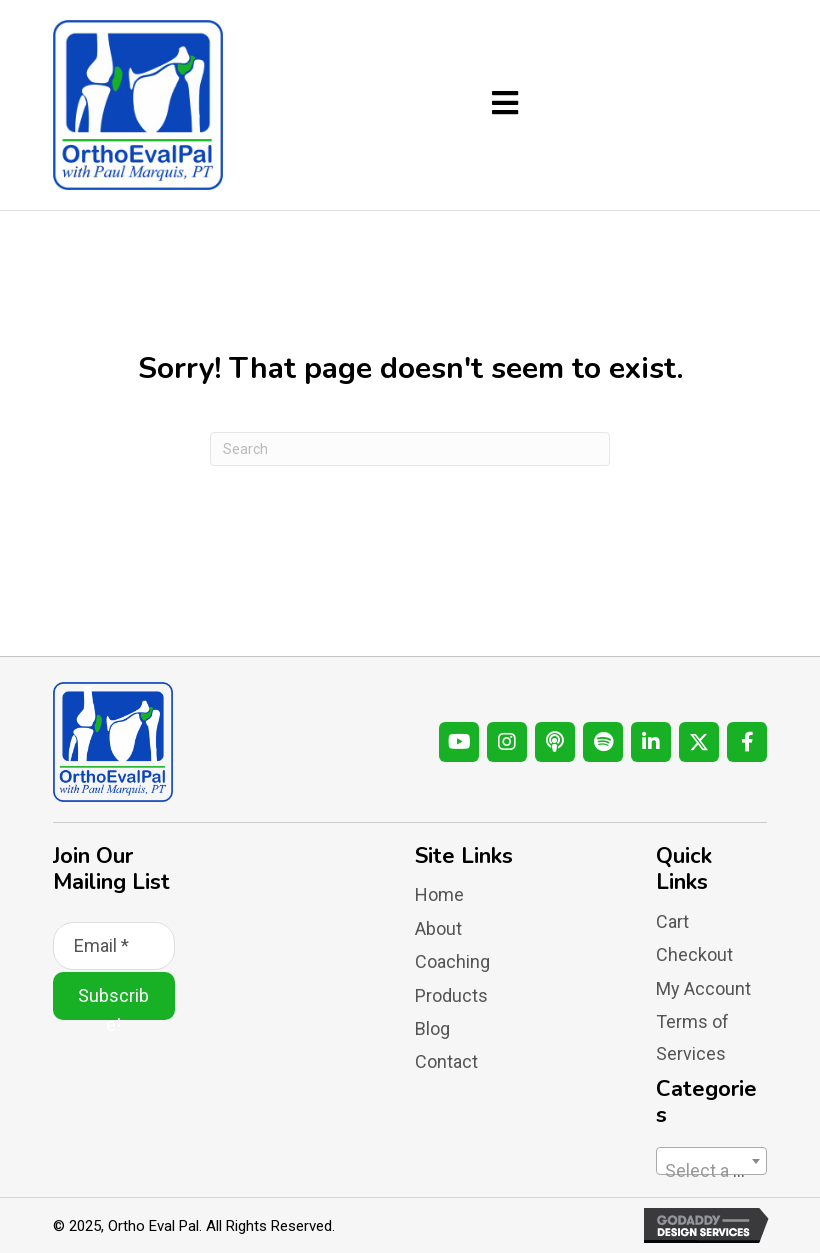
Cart (672, 921)
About (438, 928)
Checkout (694, 954)
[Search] (410, 449)
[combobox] (711, 1161)
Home (439, 894)
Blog (432, 1028)
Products (451, 995)
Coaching (452, 961)
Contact (446, 1061)
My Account (703, 988)
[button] (459, 742)
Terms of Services (692, 1037)
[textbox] (711, 1171)
